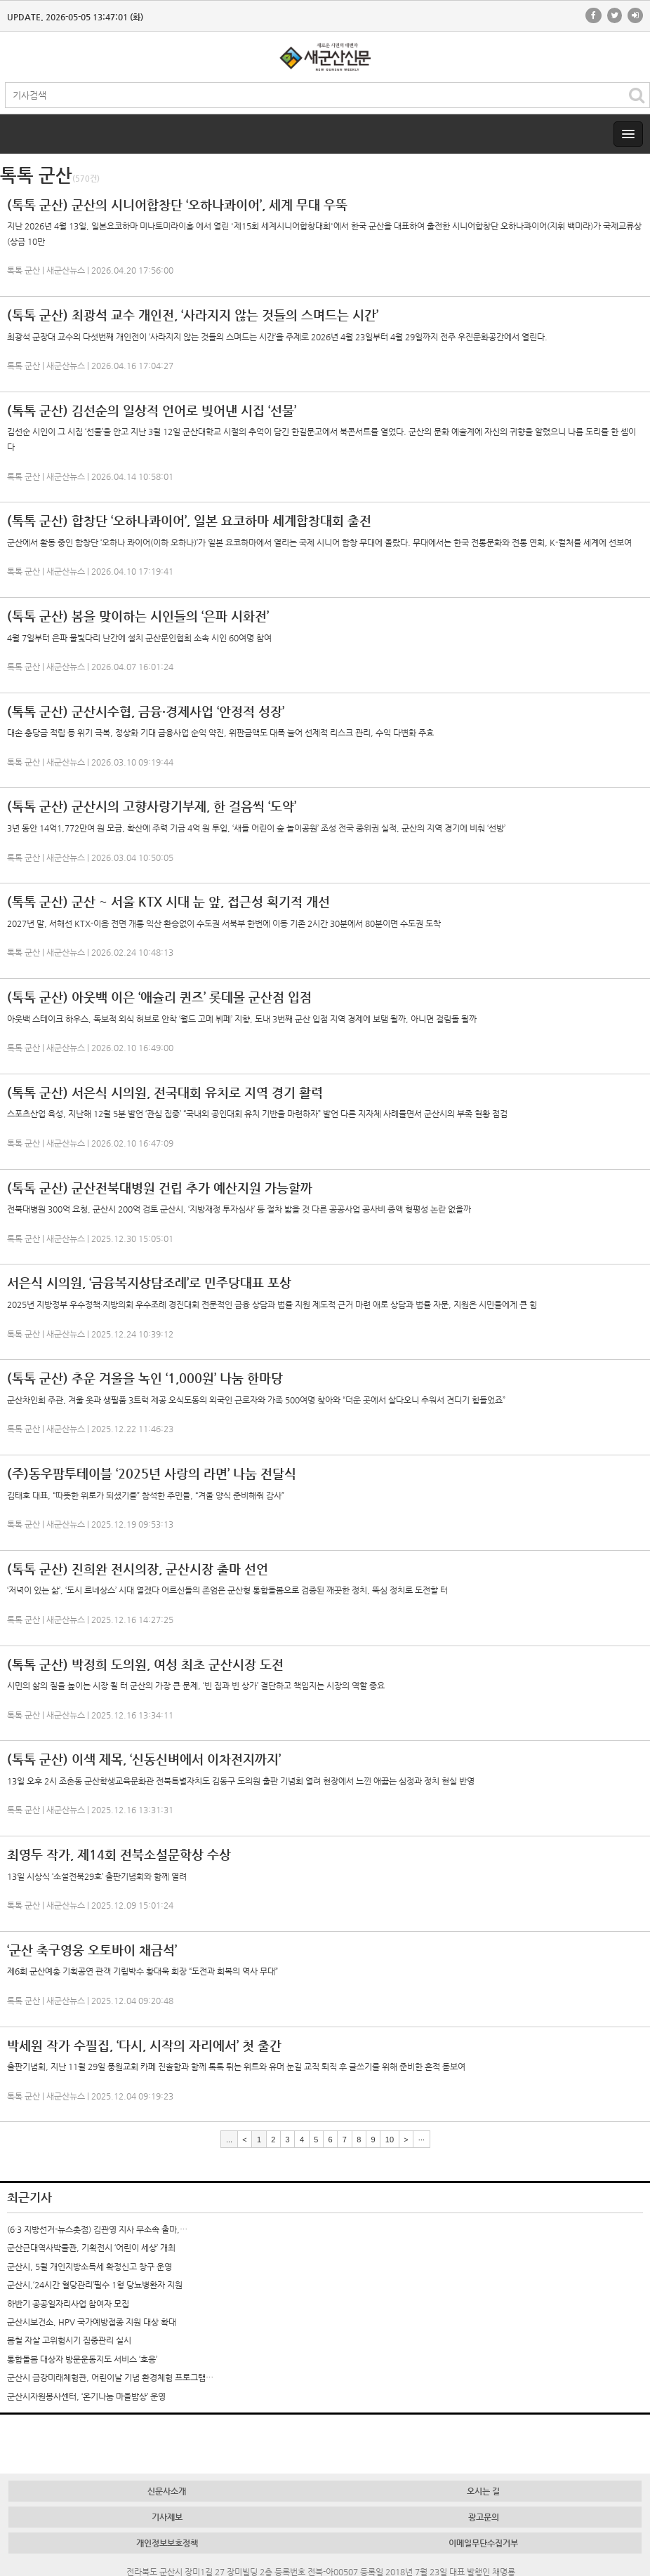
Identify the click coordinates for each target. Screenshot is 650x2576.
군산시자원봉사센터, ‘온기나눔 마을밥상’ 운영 (86, 2396)
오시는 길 (483, 2491)
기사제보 (167, 2517)
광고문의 (483, 2517)
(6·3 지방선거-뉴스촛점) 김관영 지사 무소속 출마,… (97, 2229)
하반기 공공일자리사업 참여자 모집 (68, 2304)
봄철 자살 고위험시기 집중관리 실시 (69, 2340)
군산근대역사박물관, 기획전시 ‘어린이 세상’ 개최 (91, 2248)
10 (389, 2139)
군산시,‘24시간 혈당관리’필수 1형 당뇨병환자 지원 (95, 2285)
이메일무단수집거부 (483, 2543)
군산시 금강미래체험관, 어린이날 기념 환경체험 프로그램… (110, 2377)
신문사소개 (166, 2491)
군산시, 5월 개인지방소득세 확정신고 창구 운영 (89, 2266)
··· (421, 2139)
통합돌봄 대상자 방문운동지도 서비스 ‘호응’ (82, 2359)
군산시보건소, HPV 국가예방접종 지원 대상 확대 (91, 2322)
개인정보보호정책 (167, 2543)
